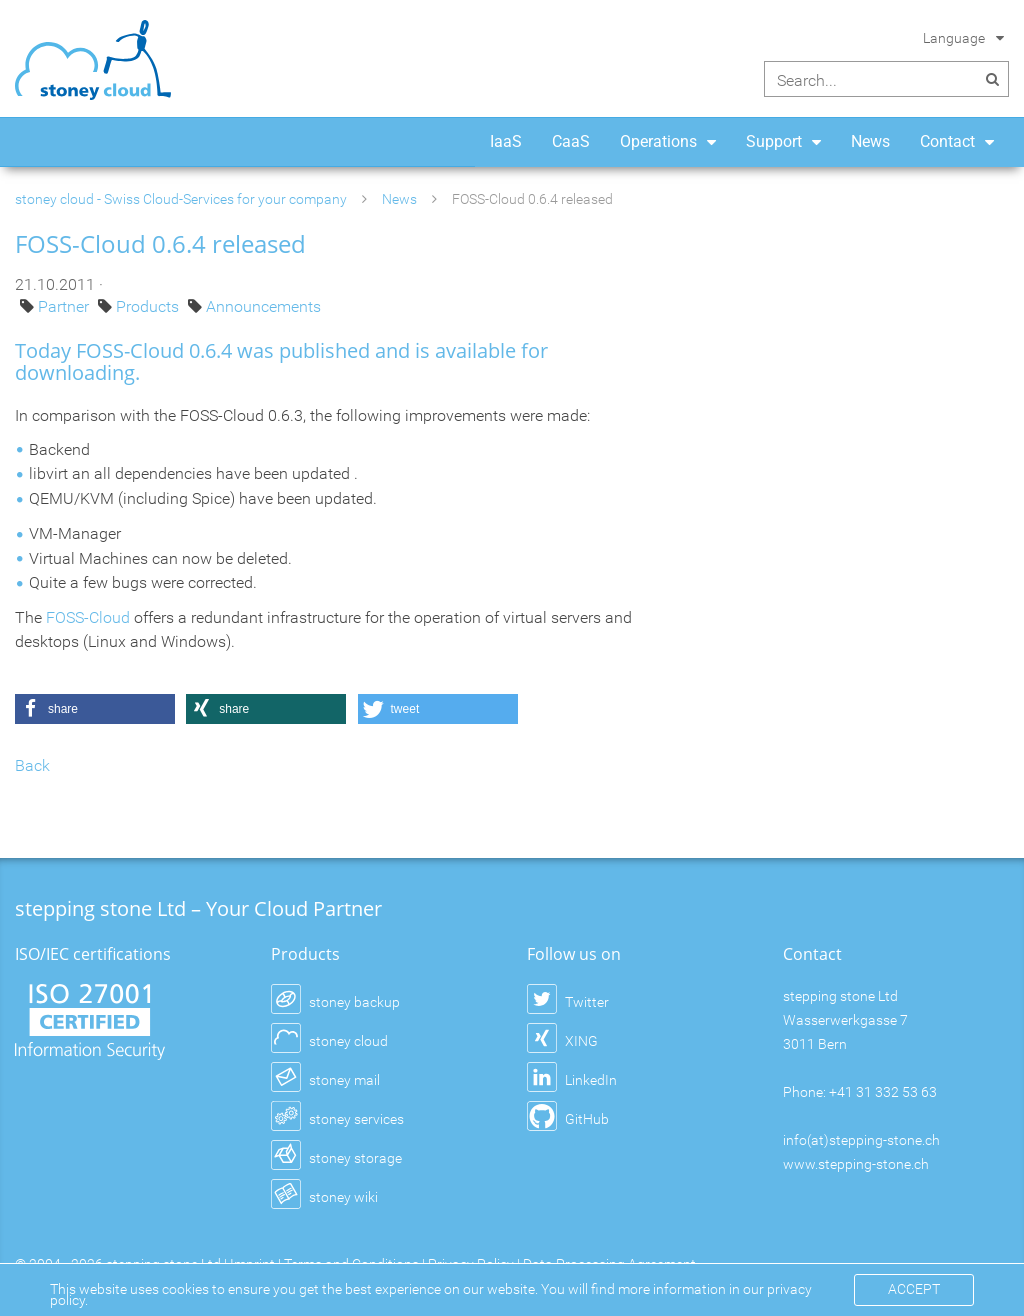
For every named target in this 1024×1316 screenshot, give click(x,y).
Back (32, 765)
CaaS (571, 141)
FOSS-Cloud (88, 617)
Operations (658, 141)
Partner (65, 306)
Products (149, 306)
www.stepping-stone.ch (856, 1164)
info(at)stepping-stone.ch (861, 1140)
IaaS (506, 141)
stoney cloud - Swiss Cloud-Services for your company (181, 199)
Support (774, 141)
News (870, 141)
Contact (947, 141)
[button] (95, 709)
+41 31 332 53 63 (883, 1092)
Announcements (263, 306)
